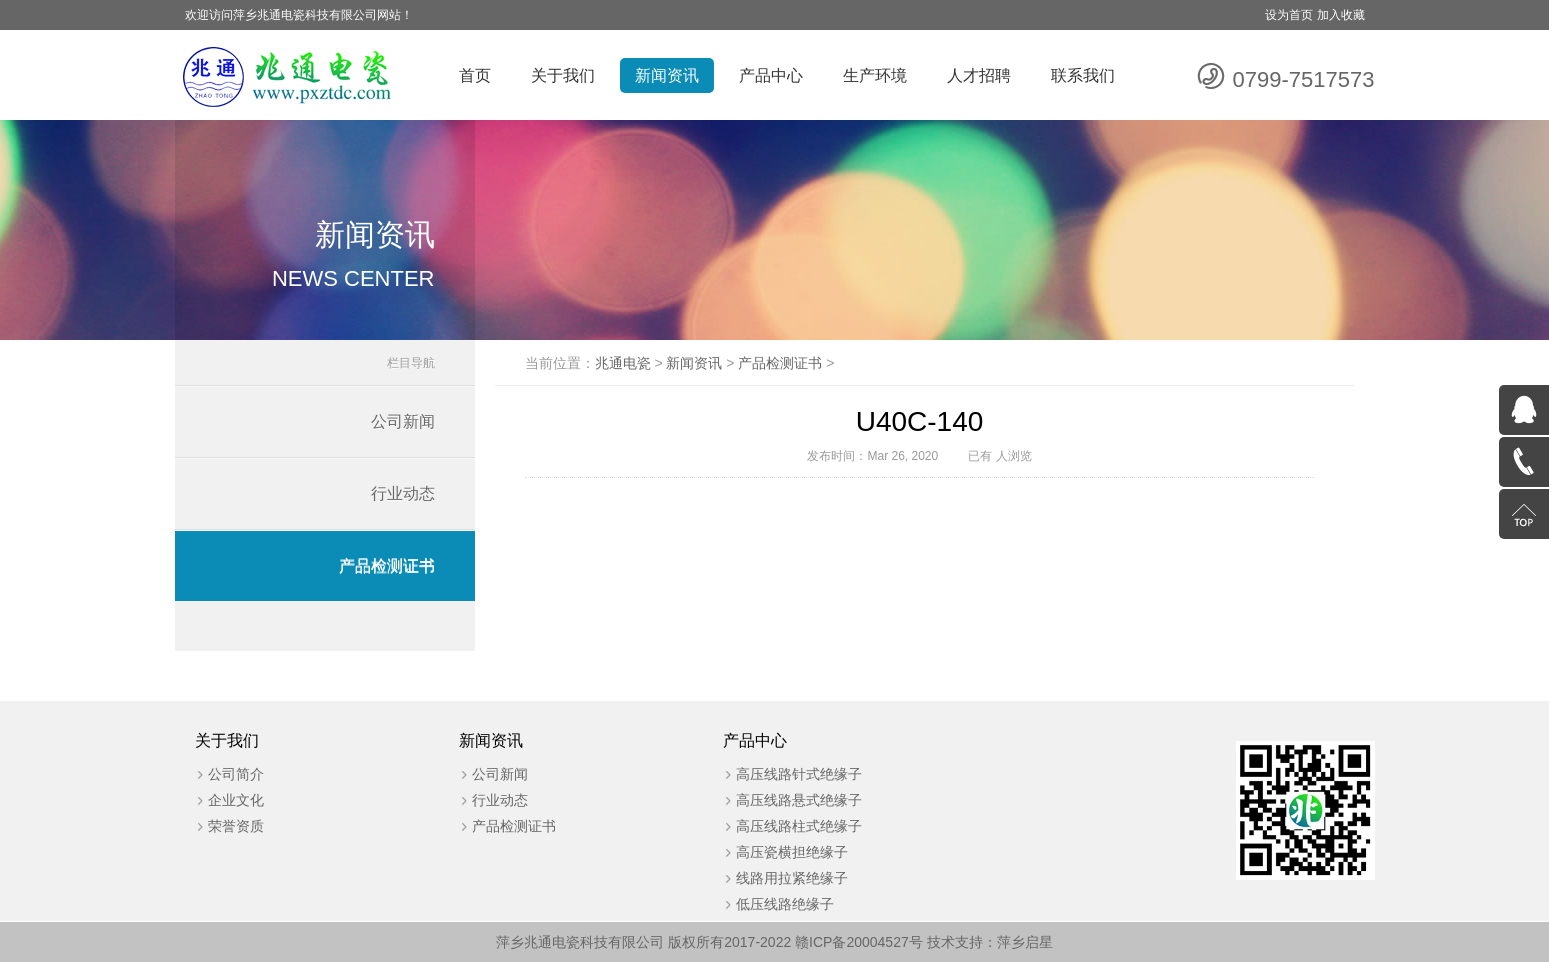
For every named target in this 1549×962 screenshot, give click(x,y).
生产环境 (875, 75)
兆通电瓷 (623, 363)
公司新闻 (403, 421)
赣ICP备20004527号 (859, 942)
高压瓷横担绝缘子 (792, 852)
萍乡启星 (1025, 942)
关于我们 (563, 75)
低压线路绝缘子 (785, 904)
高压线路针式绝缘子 (799, 774)
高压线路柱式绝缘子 (799, 826)
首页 (475, 75)
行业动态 (403, 493)
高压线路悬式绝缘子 (799, 800)
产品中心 (771, 75)
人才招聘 (979, 75)
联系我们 (1083, 75)
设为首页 (1289, 15)
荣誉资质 (236, 826)
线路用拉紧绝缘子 (792, 878)
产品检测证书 (387, 565)
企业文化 (236, 800)
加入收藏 (1341, 15)
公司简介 (236, 774)
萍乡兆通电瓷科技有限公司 (580, 942)
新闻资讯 (667, 75)
